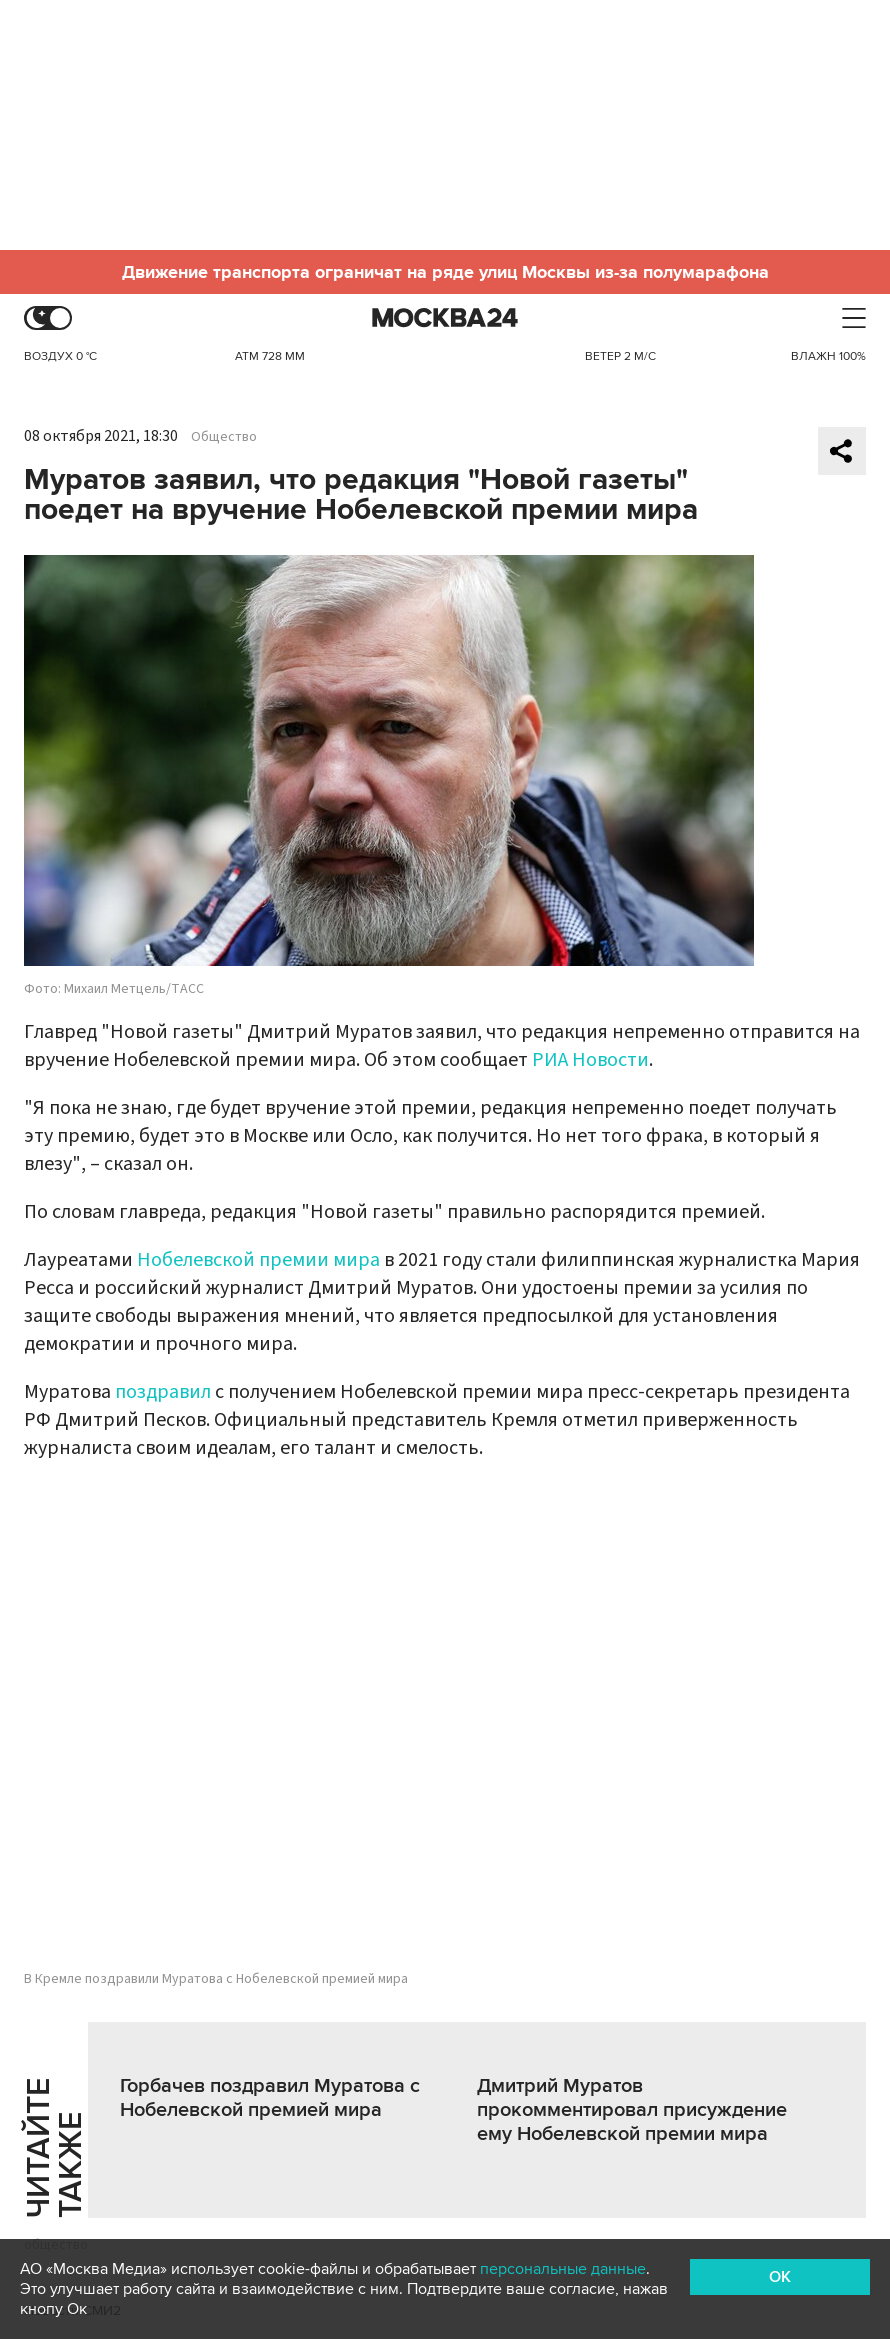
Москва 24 (445, 318)
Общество (224, 437)
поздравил (163, 1392)
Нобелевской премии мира (258, 1260)
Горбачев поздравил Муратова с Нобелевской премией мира (270, 2098)
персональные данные (563, 2269)
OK (780, 2277)
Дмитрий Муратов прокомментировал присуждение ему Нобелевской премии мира (632, 2110)
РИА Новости (590, 1060)
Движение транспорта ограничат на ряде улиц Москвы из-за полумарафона (445, 272)
